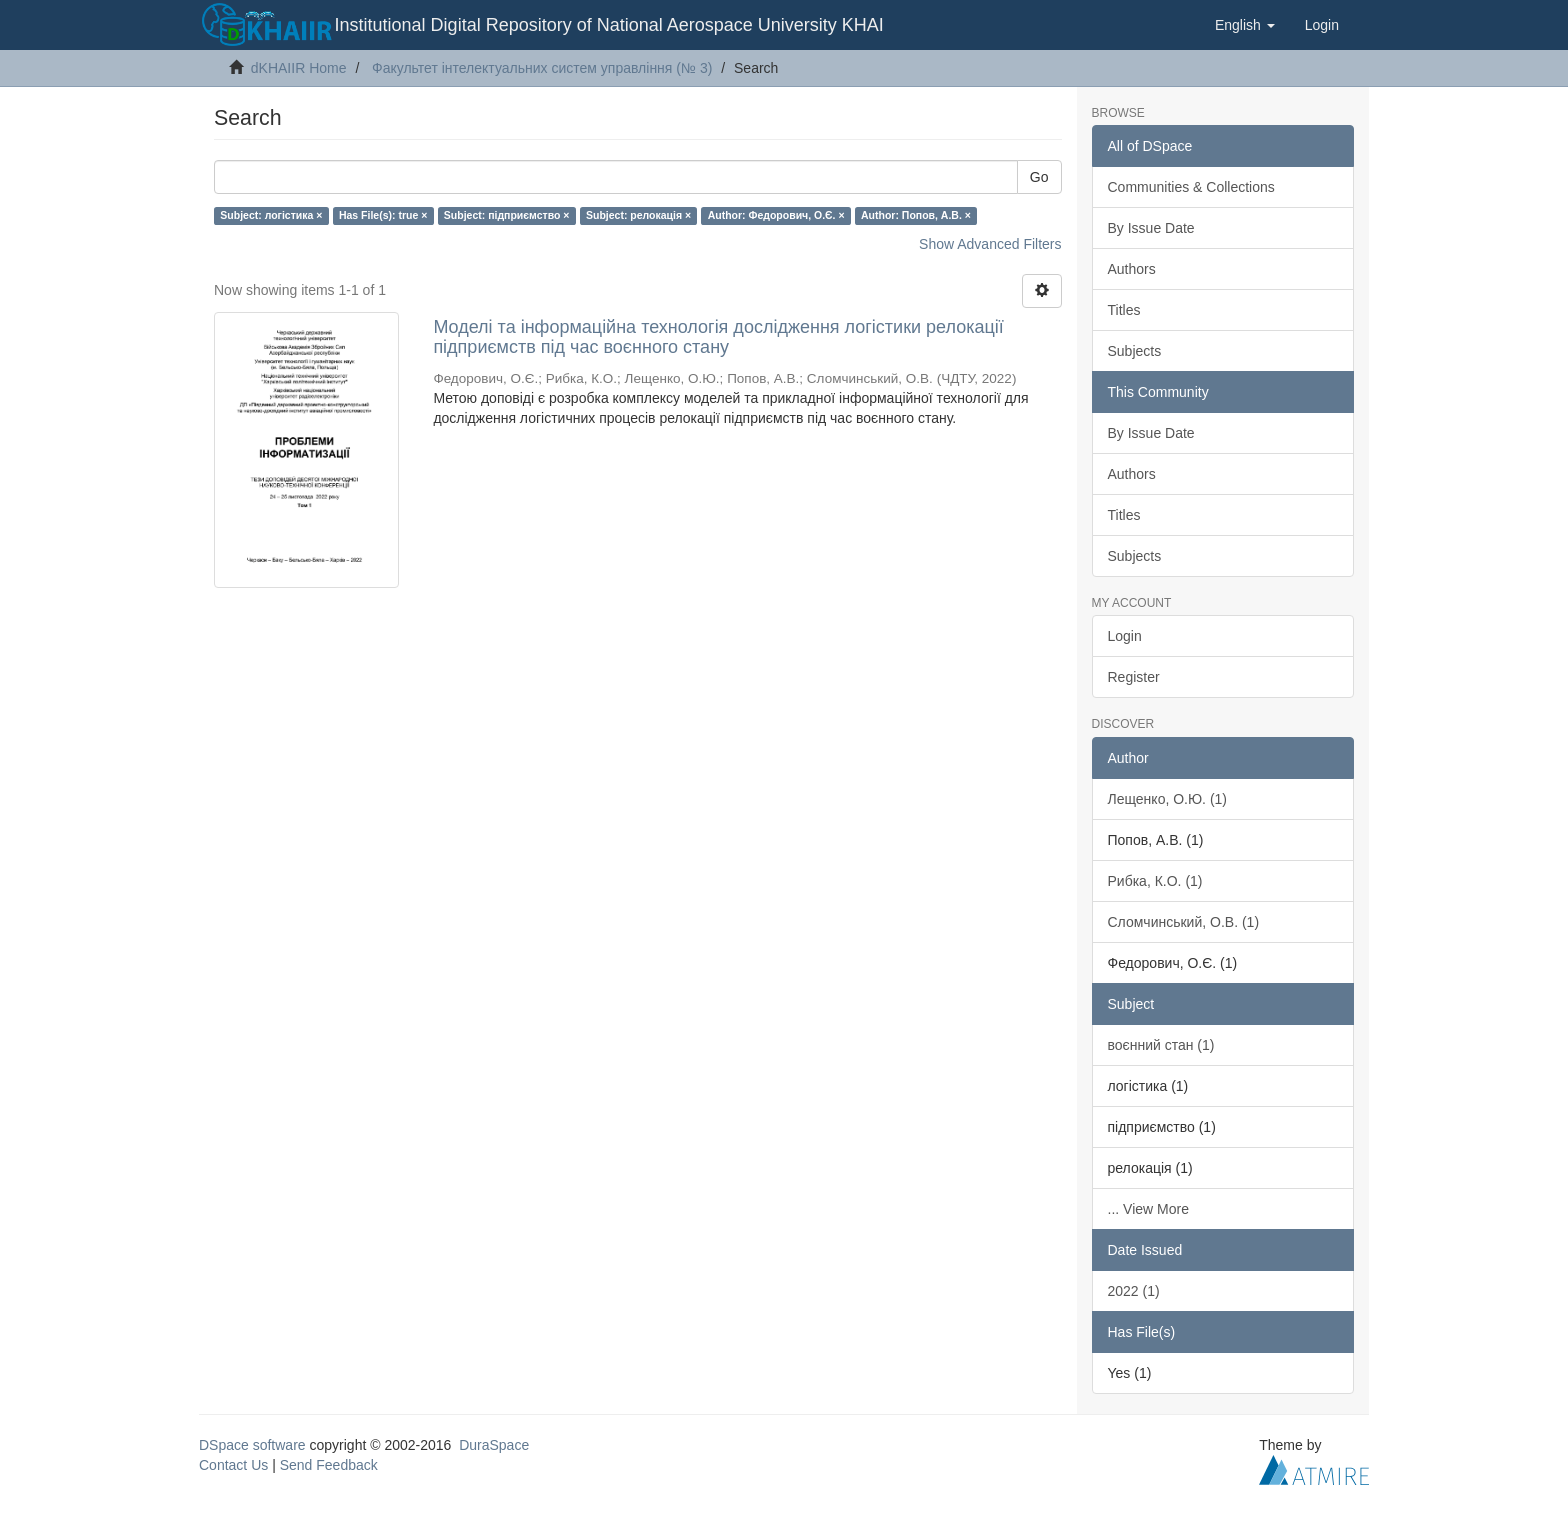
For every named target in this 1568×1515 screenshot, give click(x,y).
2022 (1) (1134, 1291)
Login (1125, 636)
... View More (1148, 1209)
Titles (1124, 310)
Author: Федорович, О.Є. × (776, 215)
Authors (1132, 269)
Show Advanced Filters (990, 244)
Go (1039, 177)
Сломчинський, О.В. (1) (1184, 922)
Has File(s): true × (383, 215)
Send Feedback (329, 1465)
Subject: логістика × (271, 215)
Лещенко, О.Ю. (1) (1168, 799)
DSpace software (252, 1445)
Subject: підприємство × (507, 215)
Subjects (1135, 351)
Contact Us (233, 1465)
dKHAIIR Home (299, 68)
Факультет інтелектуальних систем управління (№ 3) (542, 68)
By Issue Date (1151, 228)
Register (1134, 677)
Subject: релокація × (638, 215)
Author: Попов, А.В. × (916, 215)
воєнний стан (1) (1161, 1045)
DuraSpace (494, 1445)
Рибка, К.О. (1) (1155, 881)
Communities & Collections (1191, 187)
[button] (1245, 25)
